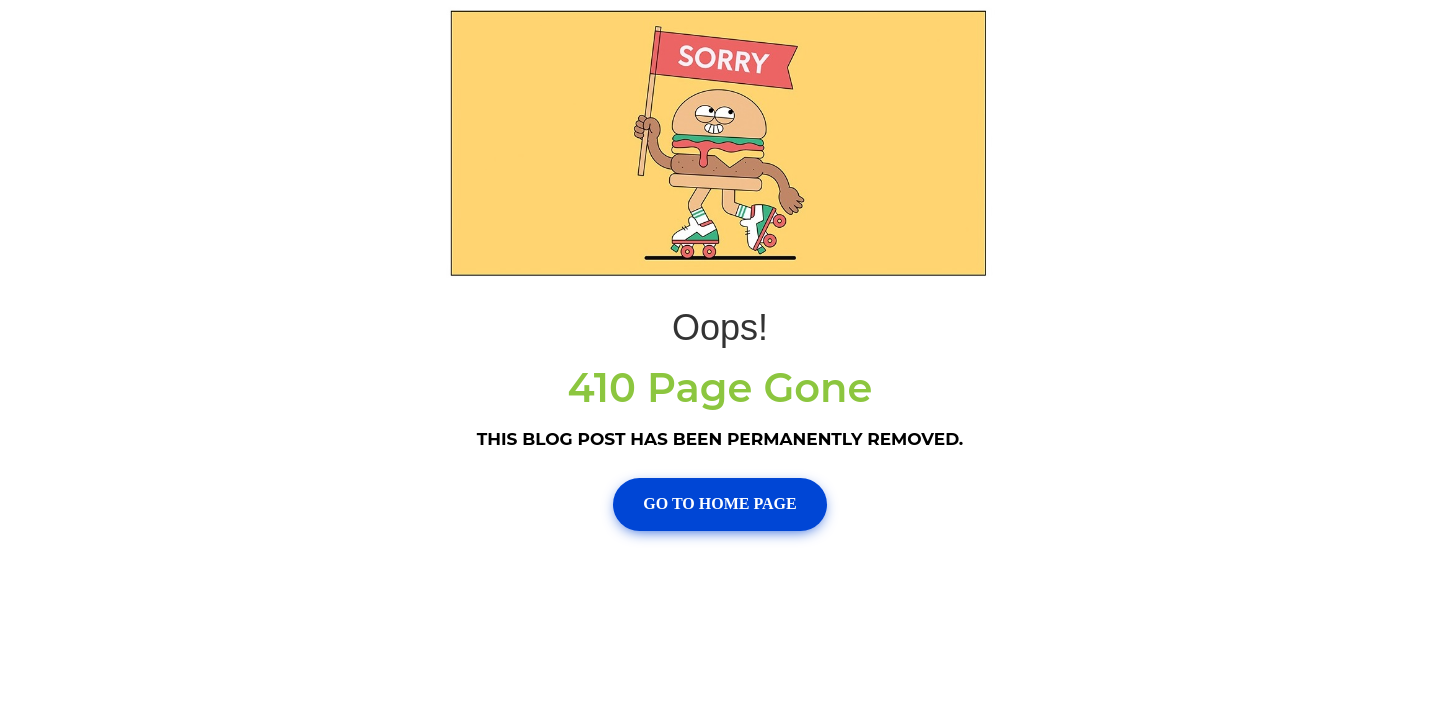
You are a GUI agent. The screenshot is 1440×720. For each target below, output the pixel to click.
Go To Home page (719, 503)
